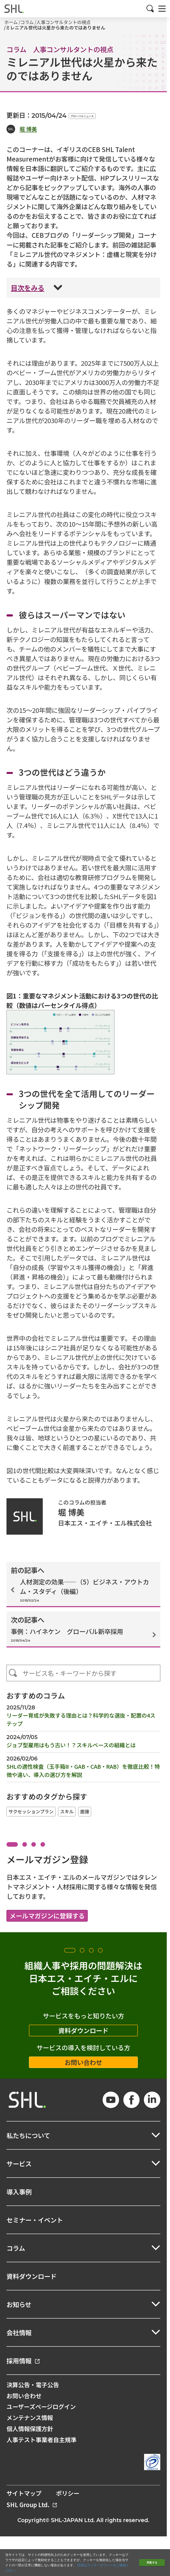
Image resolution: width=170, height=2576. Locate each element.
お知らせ (18, 2304)
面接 (84, 1811)
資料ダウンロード (83, 2030)
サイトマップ (23, 2493)
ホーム (11, 22)
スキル (67, 1811)
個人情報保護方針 (29, 2428)
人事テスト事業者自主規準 (41, 2439)
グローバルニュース (82, 116)
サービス (19, 2163)
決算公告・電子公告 (32, 2384)
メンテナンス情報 (29, 2417)
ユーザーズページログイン (41, 2406)
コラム (27, 22)
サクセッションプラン (31, 1811)
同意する (152, 2562)
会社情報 (19, 2332)
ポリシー (67, 2493)
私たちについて (28, 2135)
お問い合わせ (83, 2062)
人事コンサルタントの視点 (63, 22)
